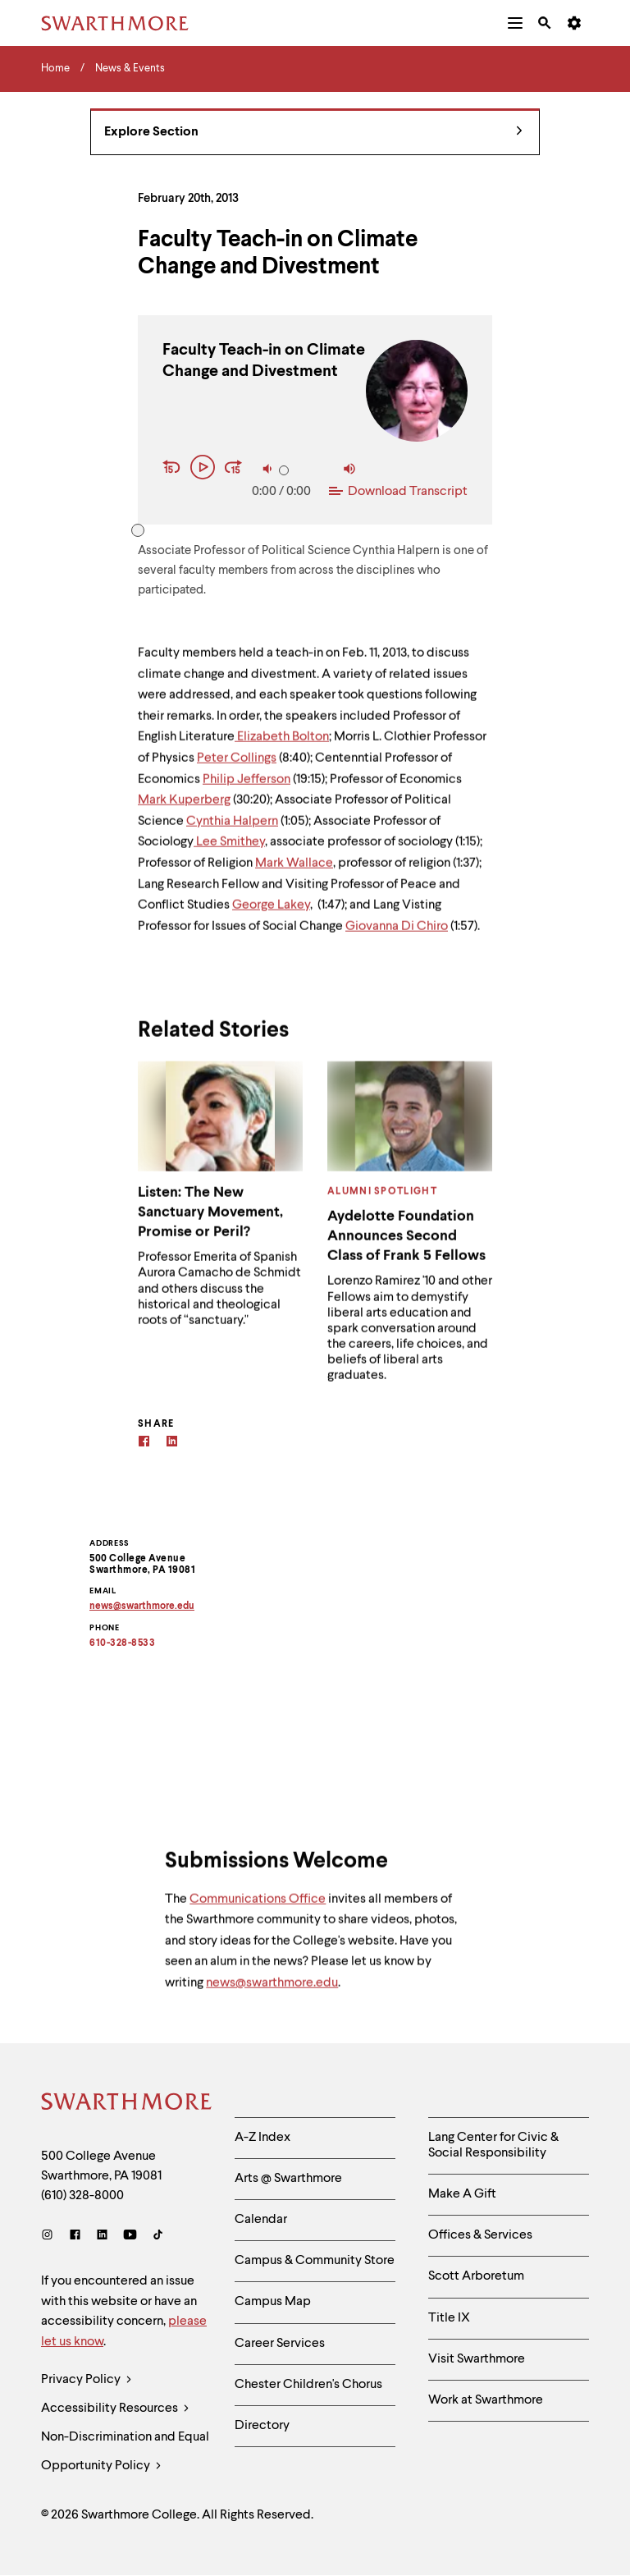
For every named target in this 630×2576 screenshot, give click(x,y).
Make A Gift (462, 2194)
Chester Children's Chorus (308, 2384)
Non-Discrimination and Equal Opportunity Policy (125, 2456)
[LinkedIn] (102, 2236)
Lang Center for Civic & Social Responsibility (493, 2145)
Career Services (280, 2343)
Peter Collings (236, 767)
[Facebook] (144, 1443)
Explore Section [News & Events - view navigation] (313, 132)
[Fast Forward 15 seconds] (234, 469)
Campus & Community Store (315, 2260)
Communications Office (257, 1907)
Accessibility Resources (115, 2409)
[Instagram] (50, 2236)
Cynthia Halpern (232, 830)
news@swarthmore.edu (272, 1992)
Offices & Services (480, 2235)
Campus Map (273, 2301)
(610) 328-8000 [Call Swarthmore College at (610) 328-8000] (82, 2195)
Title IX (449, 2318)
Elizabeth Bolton (282, 746)
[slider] (284, 470)
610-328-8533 (122, 1643)
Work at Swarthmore (485, 2400)
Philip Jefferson (246, 788)
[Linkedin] (172, 1443)
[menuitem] (515, 23)
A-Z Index (262, 2137)
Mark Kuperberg (184, 809)
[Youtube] (130, 2236)
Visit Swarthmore (476, 2359)
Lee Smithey (229, 851)
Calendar (261, 2219)
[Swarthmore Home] (125, 2103)
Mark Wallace (294, 872)
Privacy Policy (86, 2380)
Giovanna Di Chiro (396, 935)
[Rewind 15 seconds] (173, 469)
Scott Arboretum (476, 2276)
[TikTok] (158, 2236)
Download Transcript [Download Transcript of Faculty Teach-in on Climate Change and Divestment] (398, 491)
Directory (262, 2425)
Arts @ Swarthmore (288, 2178)
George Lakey (271, 914)
